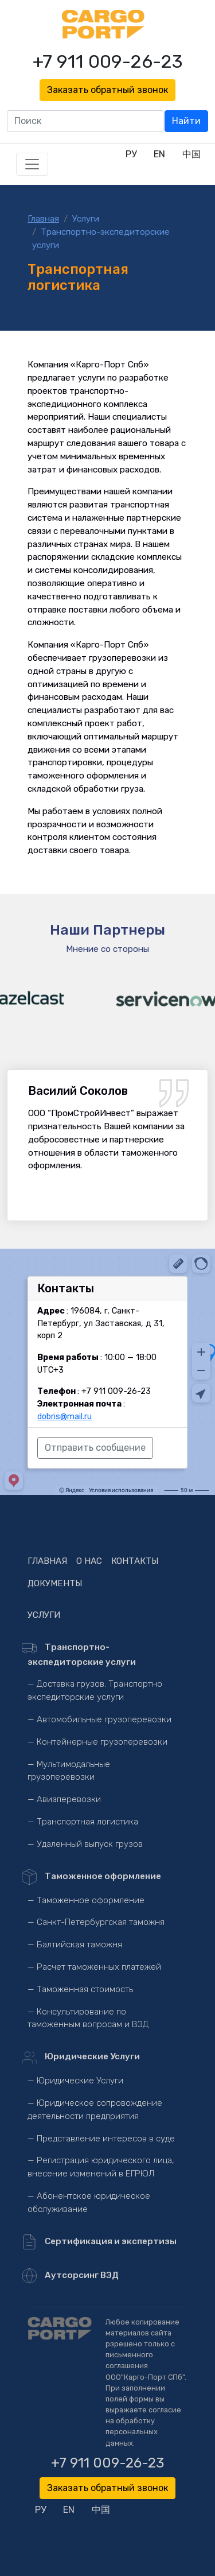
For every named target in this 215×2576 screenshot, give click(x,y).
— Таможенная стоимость (80, 1989)
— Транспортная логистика (83, 1821)
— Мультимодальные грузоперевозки (69, 1771)
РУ (131, 154)
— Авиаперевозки (64, 1799)
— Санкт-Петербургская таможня (96, 1922)
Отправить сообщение (95, 1447)
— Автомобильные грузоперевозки (99, 1719)
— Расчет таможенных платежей (94, 1967)
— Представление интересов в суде (101, 2138)
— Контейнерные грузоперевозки (97, 1742)
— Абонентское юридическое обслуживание (89, 2202)
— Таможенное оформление (86, 1900)
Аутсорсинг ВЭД (73, 2276)
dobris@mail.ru (64, 1416)
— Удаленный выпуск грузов (85, 1844)
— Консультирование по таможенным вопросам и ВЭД (88, 2018)
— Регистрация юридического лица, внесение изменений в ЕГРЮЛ (101, 2167)
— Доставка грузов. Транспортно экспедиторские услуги (95, 1690)
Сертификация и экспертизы (102, 2242)
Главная (43, 219)
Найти (186, 120)
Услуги (85, 219)
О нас (89, 1561)
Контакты (134, 1561)
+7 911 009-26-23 (108, 61)
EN (159, 154)
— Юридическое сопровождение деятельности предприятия (95, 2109)
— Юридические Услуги (75, 2080)
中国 (191, 154)
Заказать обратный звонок (107, 89)
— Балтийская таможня (75, 1944)
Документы (55, 1583)
